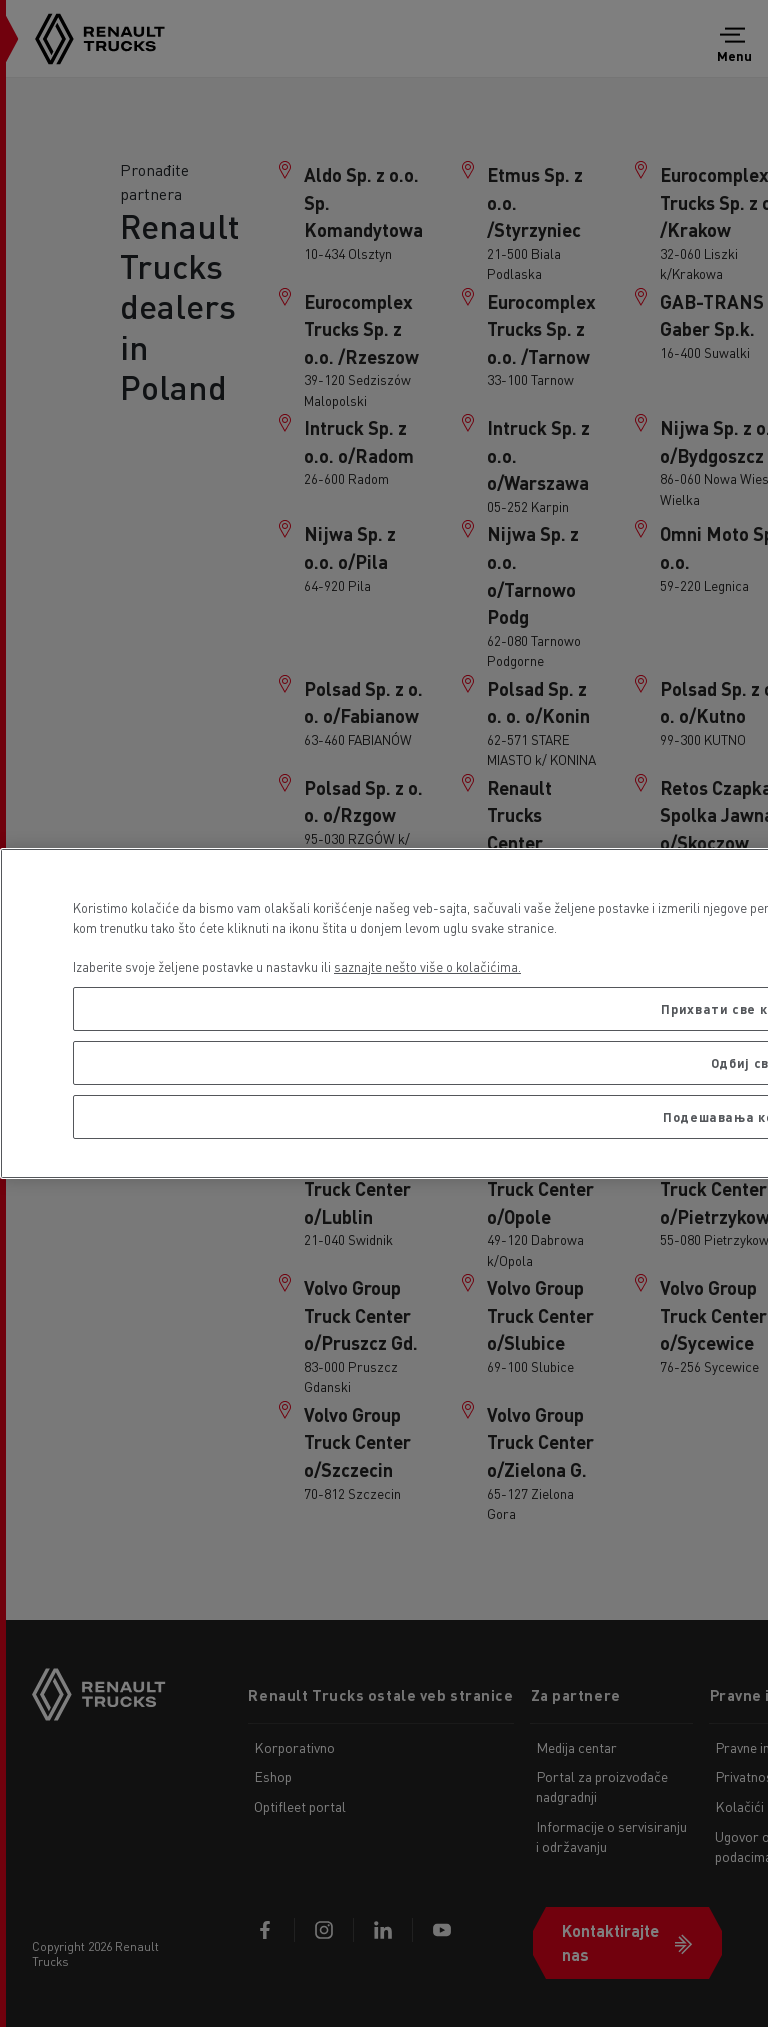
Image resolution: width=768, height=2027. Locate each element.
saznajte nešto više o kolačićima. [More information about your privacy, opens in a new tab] (427, 966)
